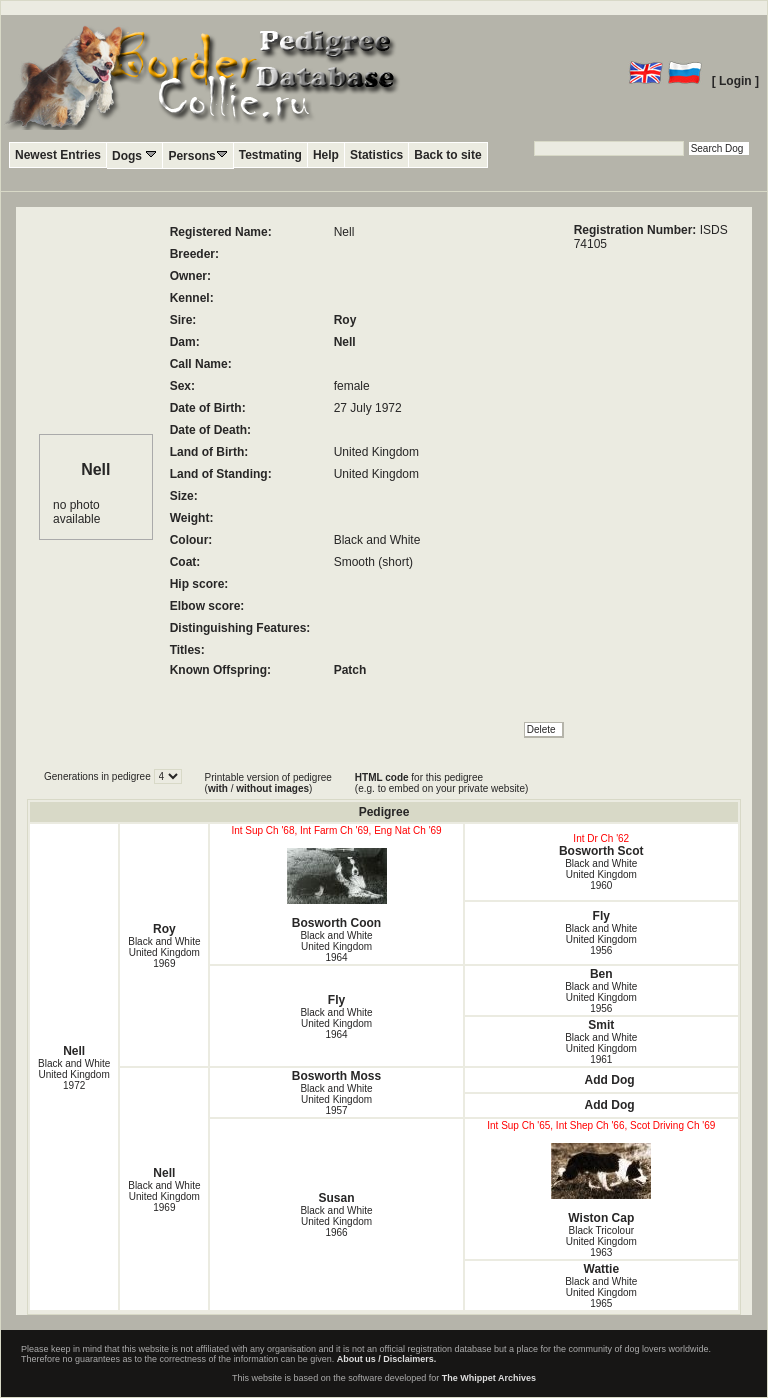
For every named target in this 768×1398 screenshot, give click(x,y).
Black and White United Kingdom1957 (336, 1099)
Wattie (602, 1269)
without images (272, 788)
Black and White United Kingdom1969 (164, 952)
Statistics (376, 155)
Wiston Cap (601, 1184)
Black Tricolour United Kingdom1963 (601, 1241)
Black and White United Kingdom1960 (601, 874)
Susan (337, 1198)
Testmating (270, 155)
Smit (601, 1025)
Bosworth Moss (336, 1076)
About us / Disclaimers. (387, 1359)
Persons (197, 155)
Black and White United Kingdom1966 (336, 1221)
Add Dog (610, 1080)
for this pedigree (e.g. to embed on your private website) (441, 783)
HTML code (382, 777)
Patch (350, 670)
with (218, 788)
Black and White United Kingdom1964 (336, 946)
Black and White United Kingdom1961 (601, 1048)
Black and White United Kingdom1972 (74, 1074)
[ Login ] (735, 81)
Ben (601, 974)
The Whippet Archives (489, 1378)
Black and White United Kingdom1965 (601, 1292)
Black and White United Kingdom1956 (601, 939)
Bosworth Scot (601, 851)
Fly (601, 916)
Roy (345, 320)
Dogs (134, 155)
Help (326, 155)
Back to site (447, 155)
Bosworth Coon (336, 889)
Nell (345, 342)
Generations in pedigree (99, 776)
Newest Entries (58, 155)
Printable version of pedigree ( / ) (268, 783)
